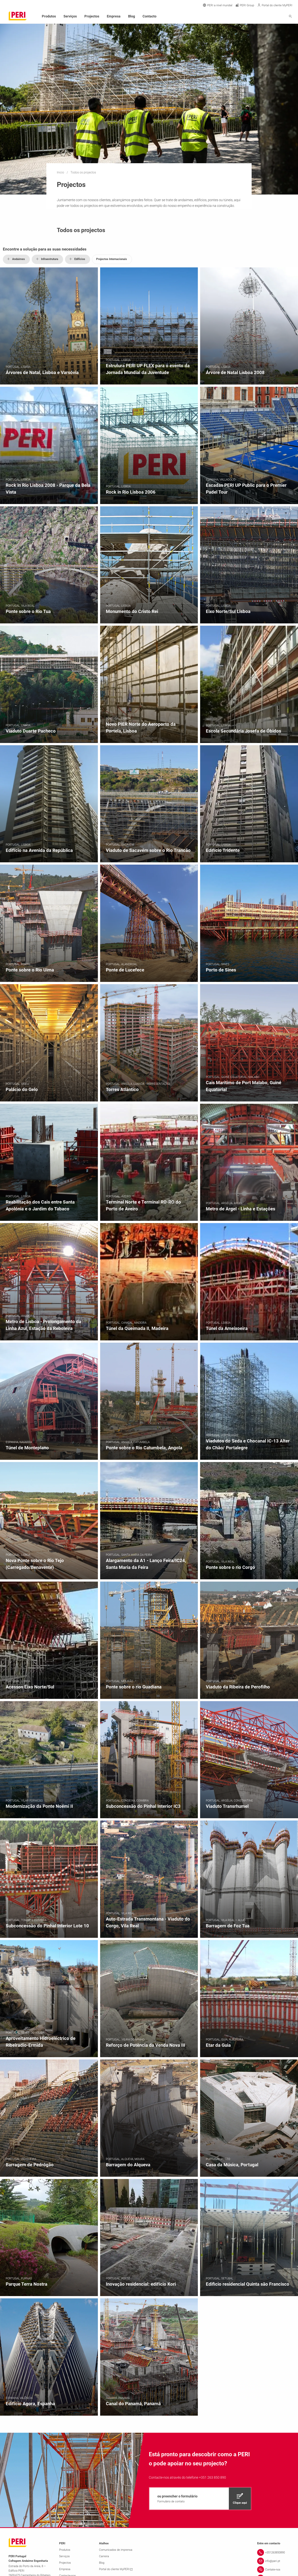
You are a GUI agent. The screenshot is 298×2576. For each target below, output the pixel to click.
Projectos (91, 16)
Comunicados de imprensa (115, 2550)
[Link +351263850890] (273, 2552)
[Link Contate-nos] (273, 2569)
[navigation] (200, 2499)
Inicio (61, 172)
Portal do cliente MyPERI (115, 2569)
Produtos (49, 16)
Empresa (113, 16)
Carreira (104, 2556)
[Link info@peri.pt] (273, 2561)
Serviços (70, 16)
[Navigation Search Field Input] (269, 16)
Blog (131, 16)
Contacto (149, 16)
